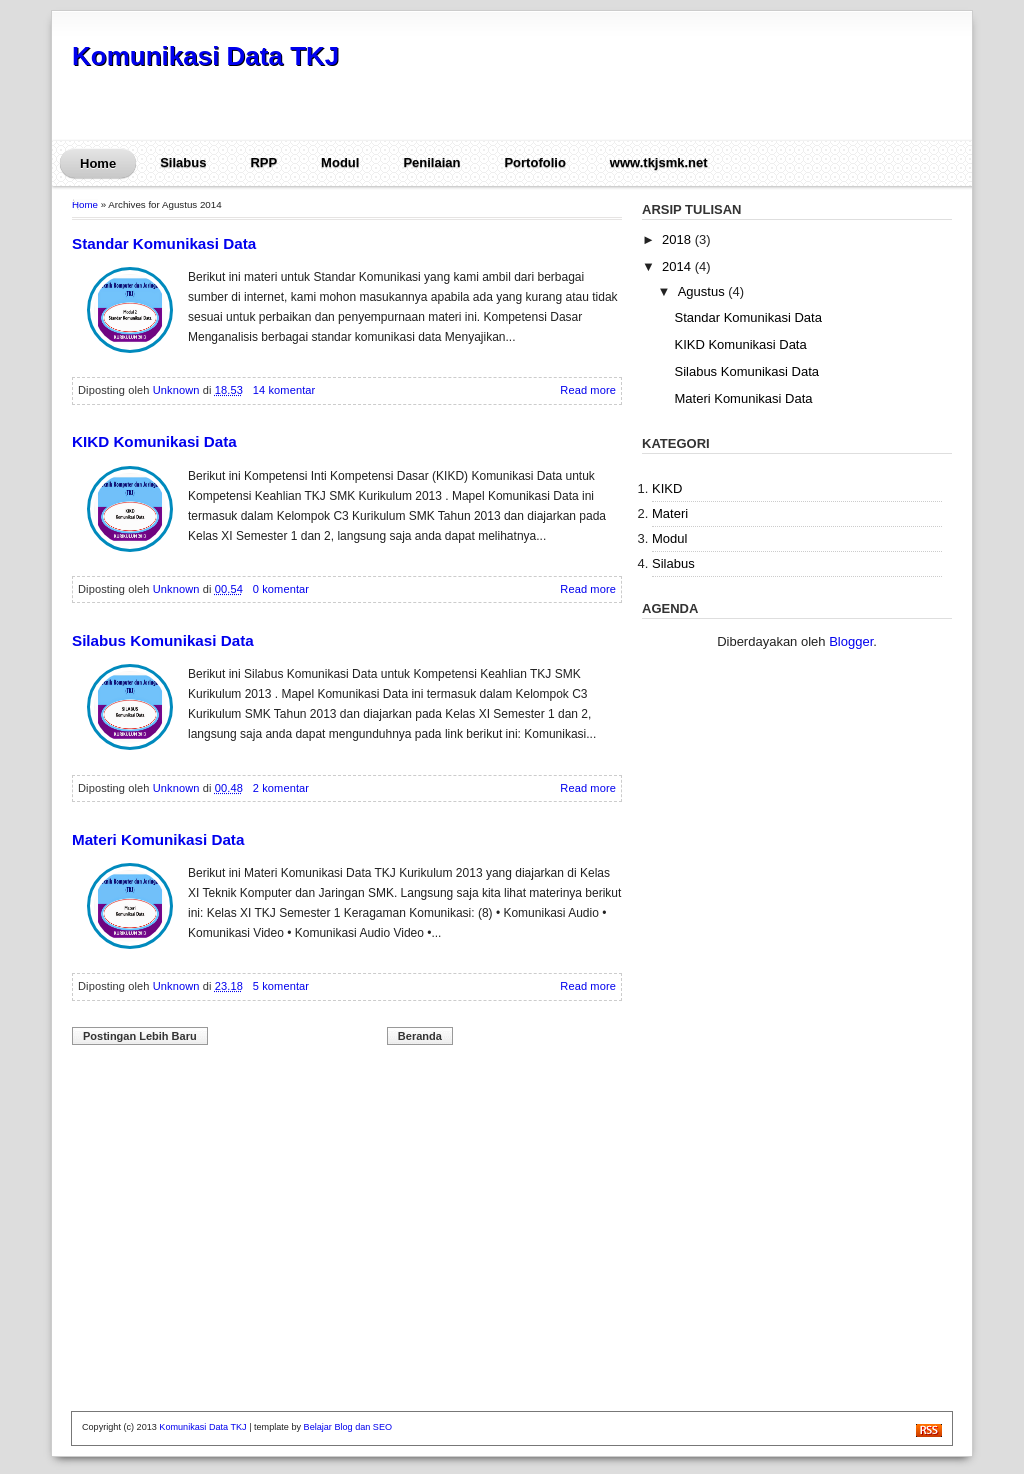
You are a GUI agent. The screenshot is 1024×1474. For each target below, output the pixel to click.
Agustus (703, 291)
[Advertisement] (721, 81)
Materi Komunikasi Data (158, 839)
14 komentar (284, 390)
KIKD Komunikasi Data (154, 441)
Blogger (851, 641)
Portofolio (534, 162)
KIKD (667, 488)
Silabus (183, 162)
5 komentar (281, 986)
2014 (678, 266)
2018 (678, 239)
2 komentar (281, 788)
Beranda (420, 1036)
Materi (670, 513)
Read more (588, 390)
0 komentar (281, 589)
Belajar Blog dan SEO (348, 1427)
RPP (263, 162)
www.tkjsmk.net (659, 162)
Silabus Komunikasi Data (163, 640)
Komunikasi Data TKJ (205, 56)
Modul (340, 162)
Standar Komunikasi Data (164, 243)
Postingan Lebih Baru (140, 1036)
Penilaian (431, 162)
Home (98, 163)
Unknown (178, 390)
